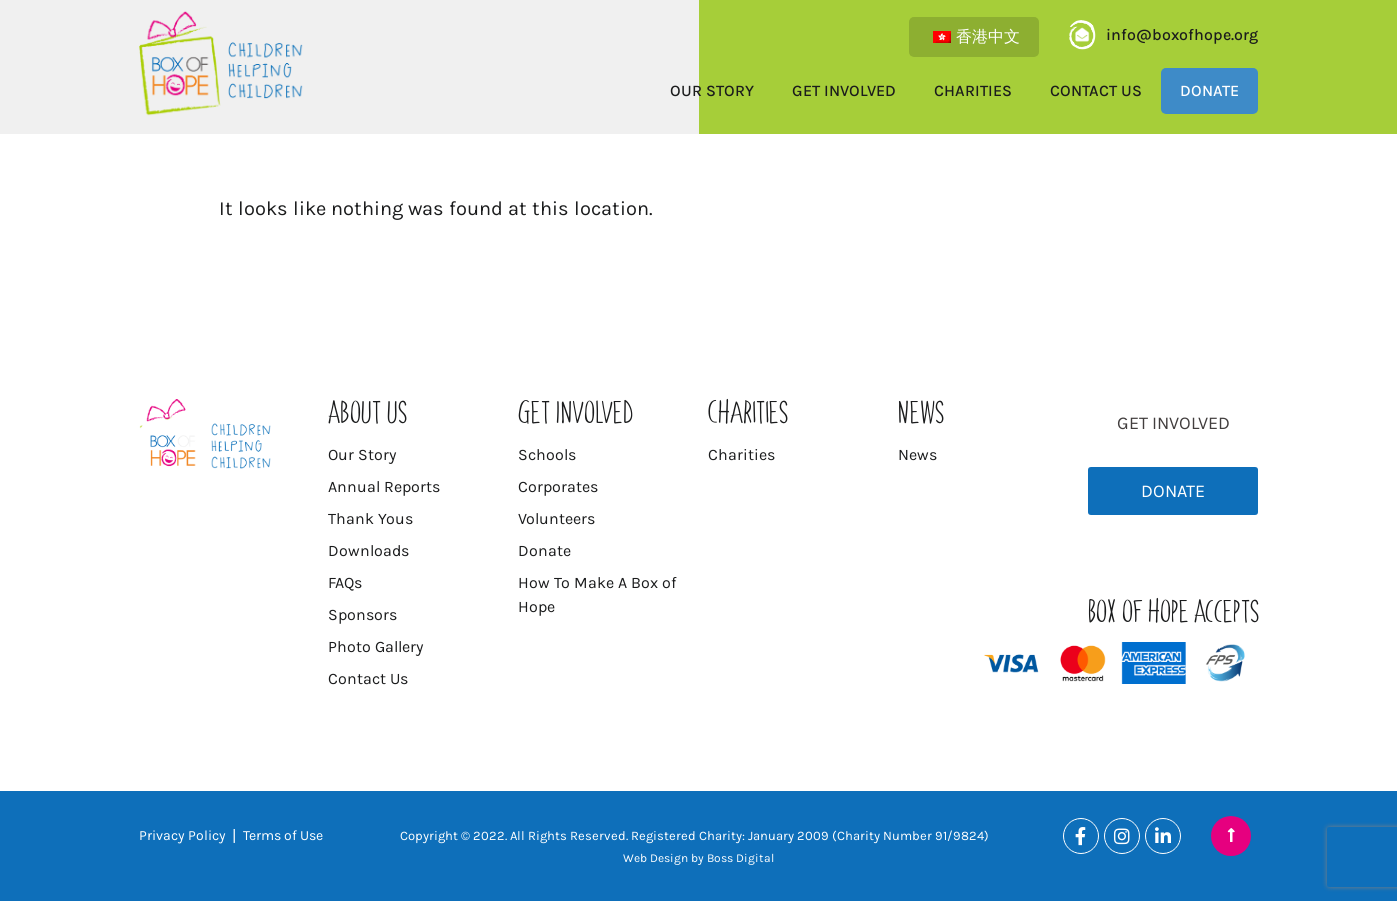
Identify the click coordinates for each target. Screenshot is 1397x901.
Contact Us (1096, 90)
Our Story (712, 90)
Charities (973, 90)
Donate (1209, 90)
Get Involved (844, 90)
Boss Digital (740, 858)
